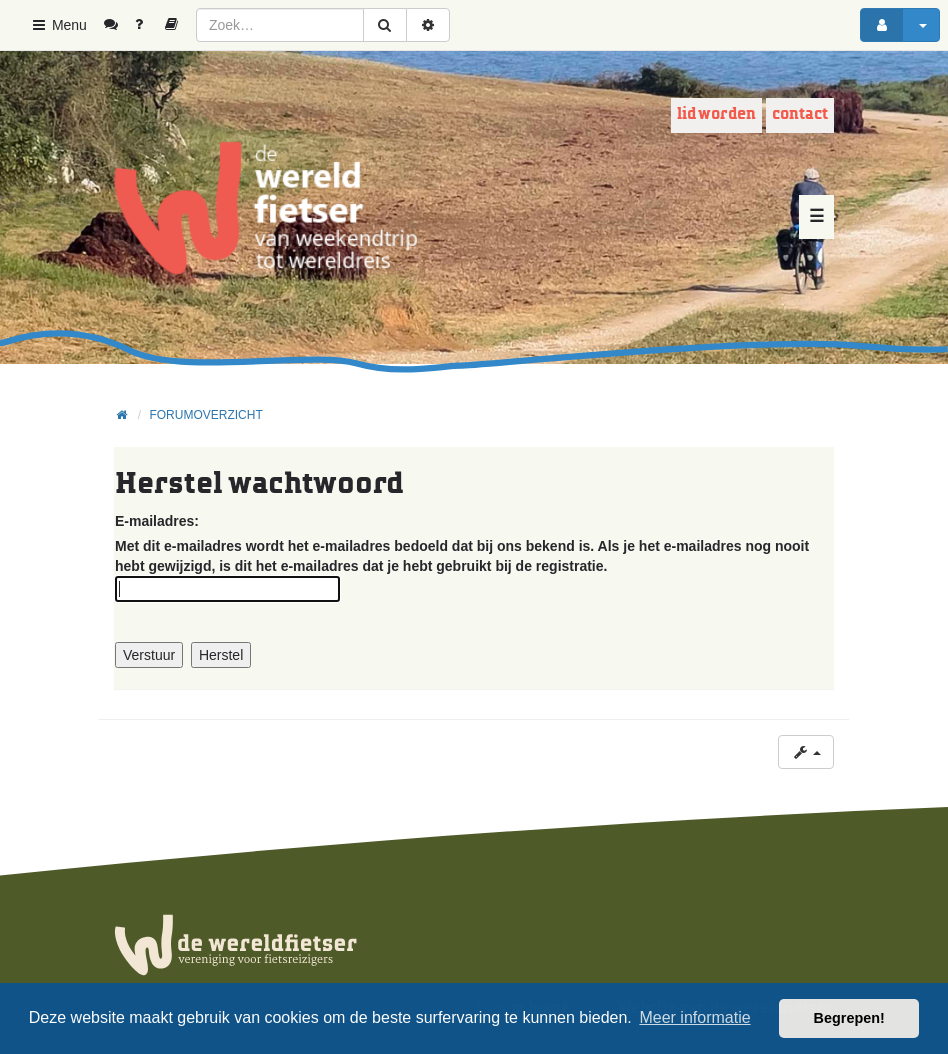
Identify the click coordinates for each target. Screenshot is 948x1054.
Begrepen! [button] (849, 1018)
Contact (800, 114)
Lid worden (716, 114)
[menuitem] (118, 25)
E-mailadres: (157, 521)
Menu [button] (58, 25)
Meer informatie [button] (694, 1017)
